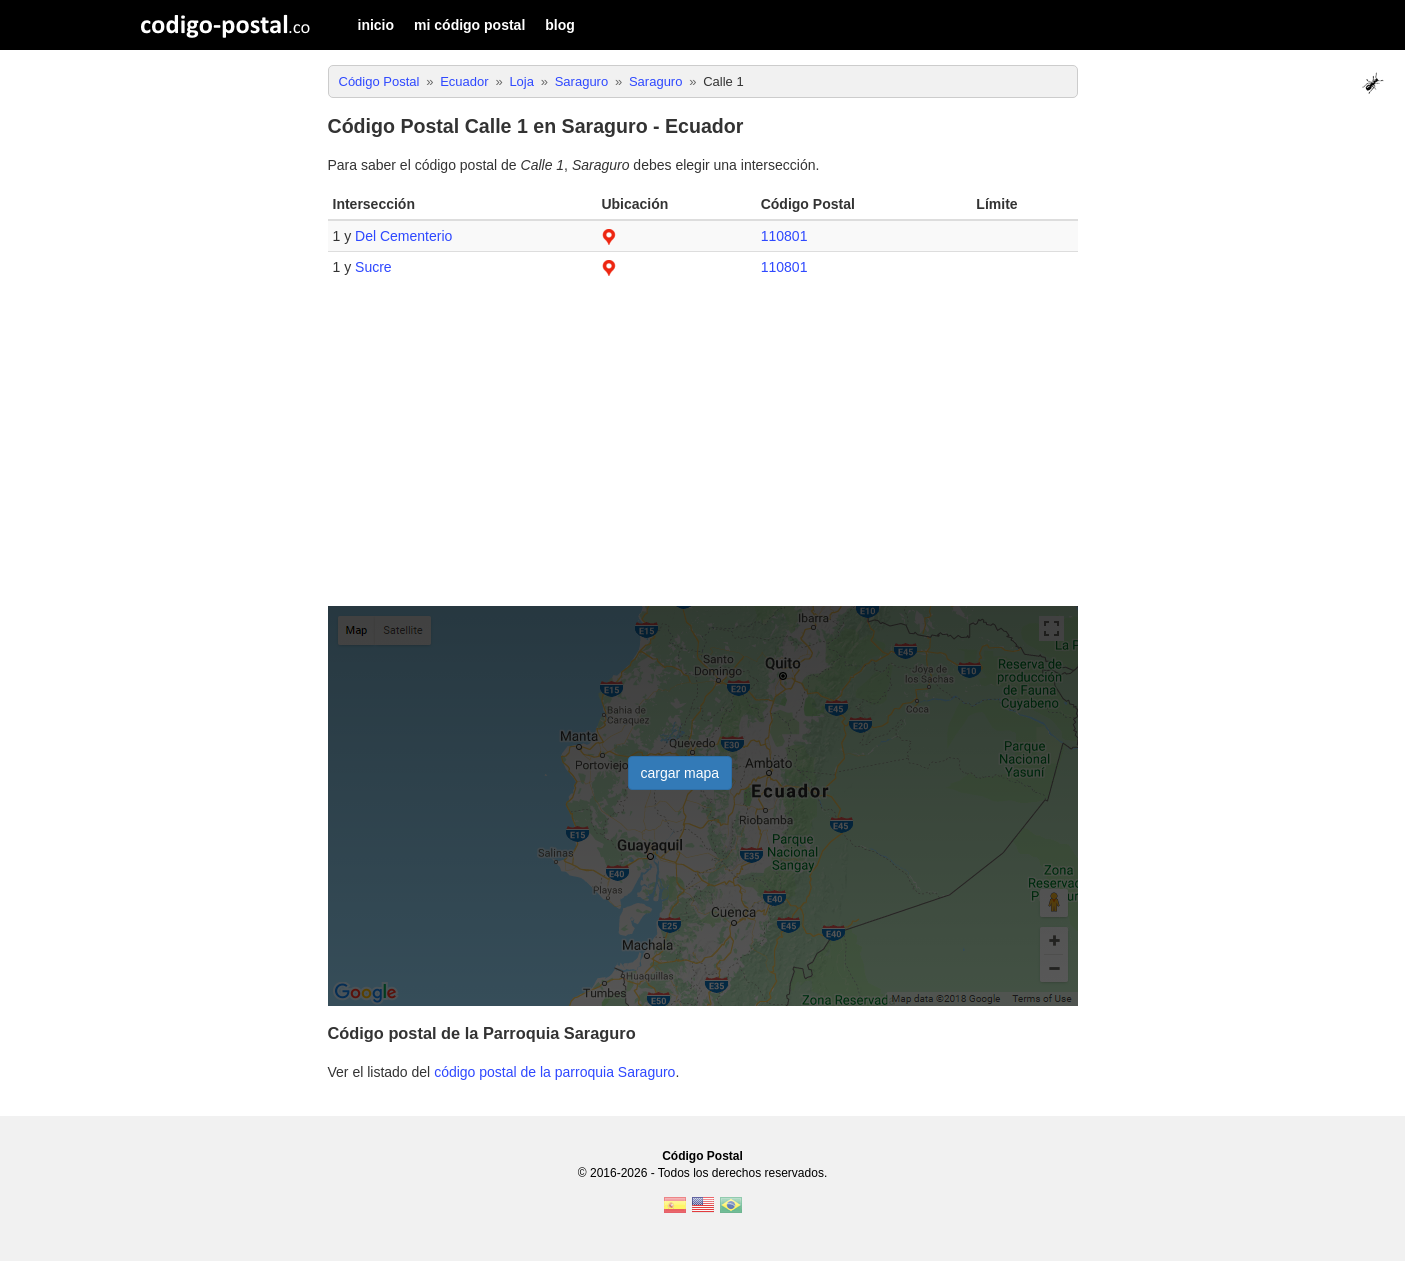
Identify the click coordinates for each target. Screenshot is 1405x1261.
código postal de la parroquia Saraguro (554, 1072)
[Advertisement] (703, 452)
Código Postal (702, 1156)
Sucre (373, 267)
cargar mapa (680, 773)
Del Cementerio (403, 236)
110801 (784, 236)
